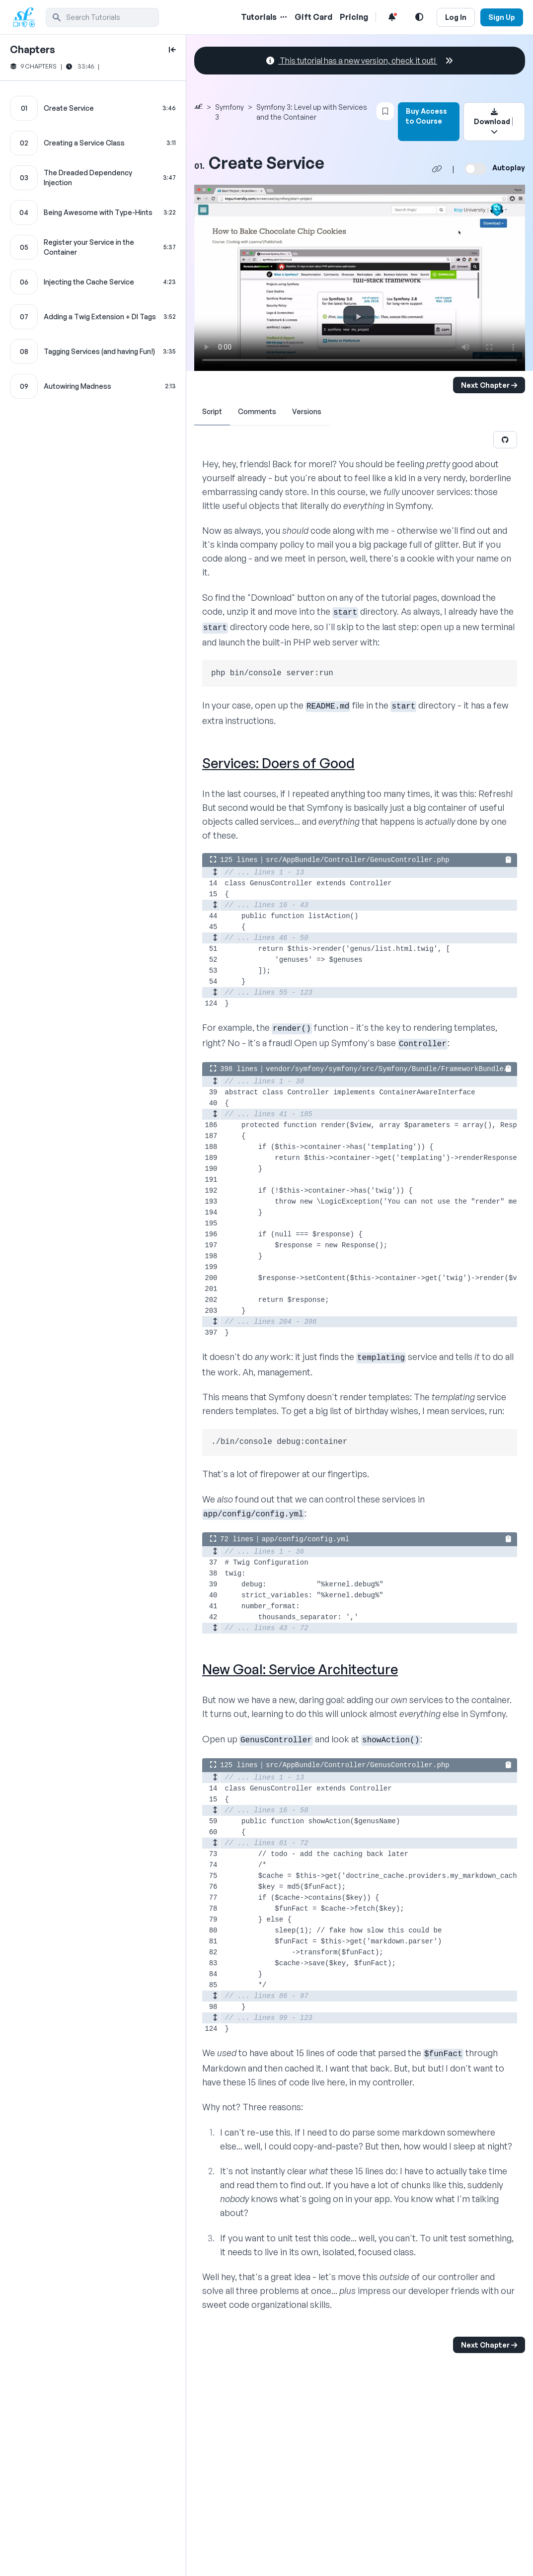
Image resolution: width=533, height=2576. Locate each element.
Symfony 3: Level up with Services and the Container (311, 112)
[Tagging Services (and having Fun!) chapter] (93, 351)
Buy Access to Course (426, 116)
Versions (306, 411)
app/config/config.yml (305, 1539)
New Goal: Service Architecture (300, 1669)
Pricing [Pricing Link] (354, 17)
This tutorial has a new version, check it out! (359, 61)
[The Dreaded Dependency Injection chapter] (93, 177)
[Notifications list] (392, 17)
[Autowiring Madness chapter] (93, 386)
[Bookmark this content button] (385, 111)
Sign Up (501, 17)
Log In (455, 17)
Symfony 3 (229, 112)
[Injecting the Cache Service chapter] (93, 282)
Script (212, 411)
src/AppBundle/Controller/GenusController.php (358, 860)
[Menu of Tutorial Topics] (282, 17)
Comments (257, 411)
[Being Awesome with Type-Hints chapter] (93, 212)
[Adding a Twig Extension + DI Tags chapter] (93, 316)
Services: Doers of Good (278, 763)
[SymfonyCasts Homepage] (28, 17)
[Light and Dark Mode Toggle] (419, 17)
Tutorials (259, 17)
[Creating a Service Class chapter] (93, 143)
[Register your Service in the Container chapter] (93, 247)
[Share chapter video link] (437, 169)
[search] (102, 17)
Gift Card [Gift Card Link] (313, 17)
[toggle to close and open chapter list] (172, 50)
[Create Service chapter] (93, 108)
